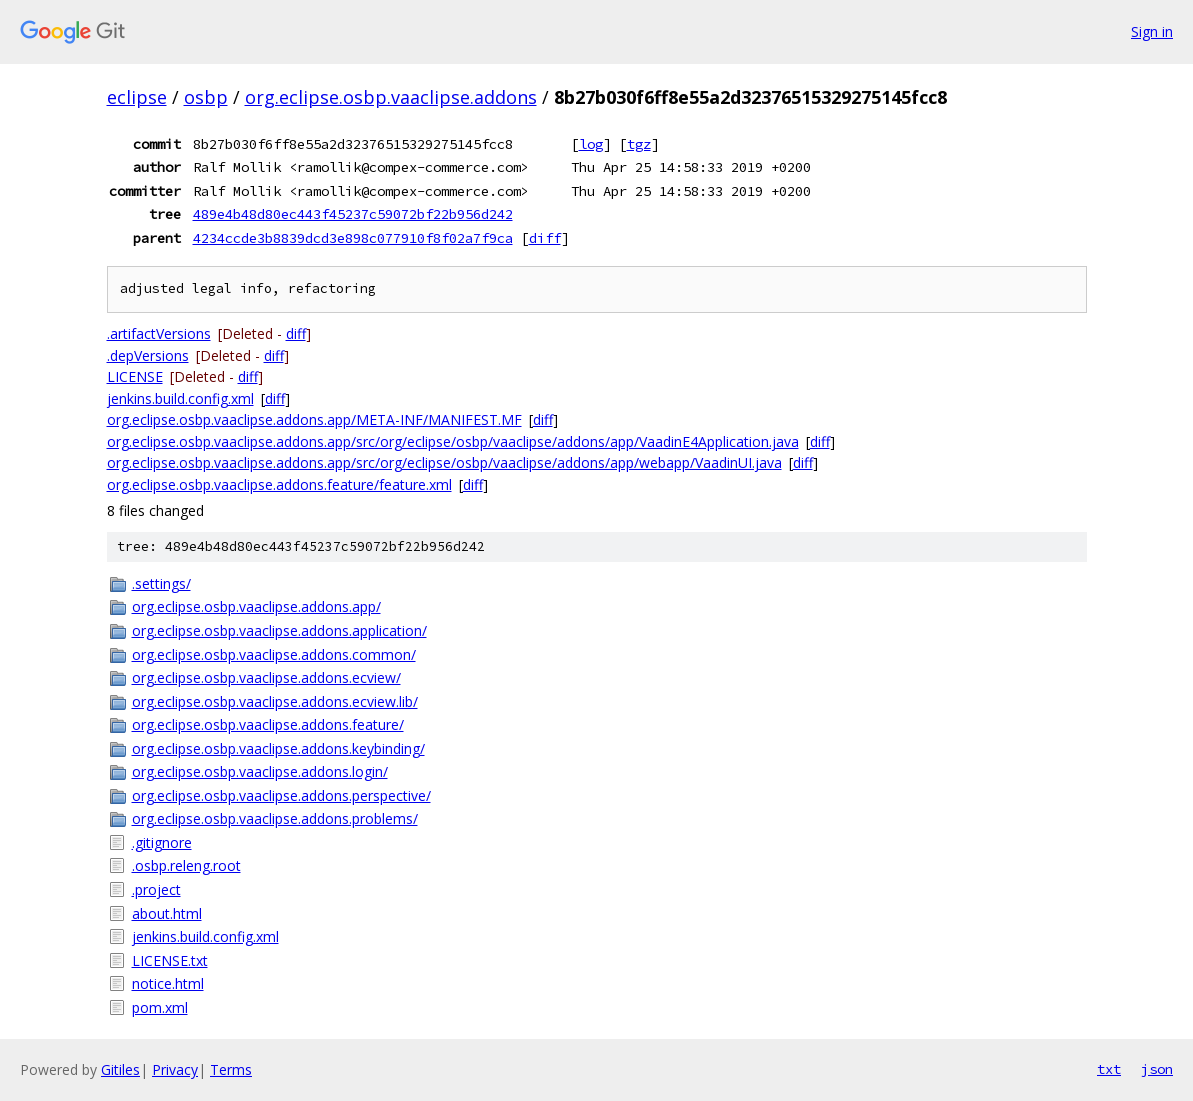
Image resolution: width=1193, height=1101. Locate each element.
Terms (231, 1069)
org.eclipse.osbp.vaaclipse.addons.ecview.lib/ (275, 701)
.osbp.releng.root (186, 865)
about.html (167, 913)
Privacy (175, 1069)
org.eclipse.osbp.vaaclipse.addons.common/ (274, 654)
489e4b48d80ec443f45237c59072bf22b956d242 (353, 214)
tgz (639, 144)
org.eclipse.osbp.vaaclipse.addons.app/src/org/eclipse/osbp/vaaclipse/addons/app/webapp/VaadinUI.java (444, 462)
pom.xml (160, 1007)
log (591, 144)
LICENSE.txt (170, 960)
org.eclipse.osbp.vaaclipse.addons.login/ (260, 771)
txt (1109, 1069)
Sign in (1152, 31)
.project (156, 889)
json (1157, 1069)
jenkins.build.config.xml (180, 398)
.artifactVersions (159, 333)
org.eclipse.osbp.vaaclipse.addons (391, 97)
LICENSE (135, 376)
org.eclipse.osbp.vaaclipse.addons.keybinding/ (278, 748)
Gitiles (120, 1069)
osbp (206, 97)
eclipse (137, 97)
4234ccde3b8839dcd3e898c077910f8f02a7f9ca (353, 238)
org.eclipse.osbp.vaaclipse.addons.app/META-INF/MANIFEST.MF (314, 419)
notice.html (168, 983)
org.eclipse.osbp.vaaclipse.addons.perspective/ (281, 795)
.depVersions (148, 355)
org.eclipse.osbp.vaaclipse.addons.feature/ (268, 724)
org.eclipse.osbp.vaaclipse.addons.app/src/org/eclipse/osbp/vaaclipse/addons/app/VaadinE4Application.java (453, 441)
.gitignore (162, 842)
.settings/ (161, 583)
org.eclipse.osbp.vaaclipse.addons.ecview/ (266, 677)
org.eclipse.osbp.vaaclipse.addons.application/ (279, 630)
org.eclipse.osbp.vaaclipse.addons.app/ (256, 606)
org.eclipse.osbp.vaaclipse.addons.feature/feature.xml (279, 484)
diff (545, 238)
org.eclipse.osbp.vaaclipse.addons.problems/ (275, 818)
